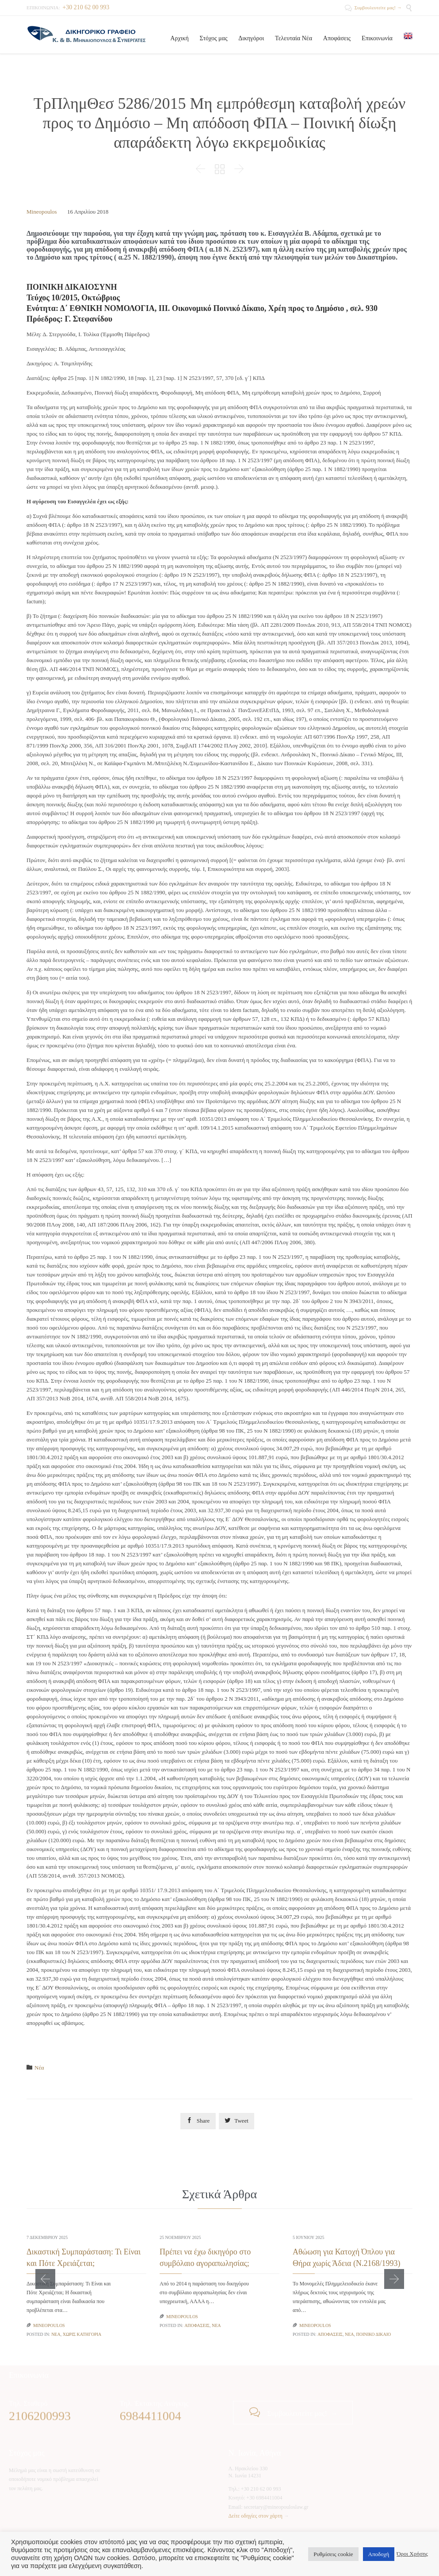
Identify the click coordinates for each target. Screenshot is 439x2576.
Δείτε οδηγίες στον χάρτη (255, 2516)
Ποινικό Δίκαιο (373, 2334)
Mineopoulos (42, 211)
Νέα (39, 2067)
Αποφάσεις (197, 2325)
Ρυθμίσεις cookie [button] (333, 2554)
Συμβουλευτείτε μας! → (373, 7)
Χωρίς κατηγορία (82, 2334)
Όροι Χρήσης (412, 2553)
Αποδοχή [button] (378, 2554)
